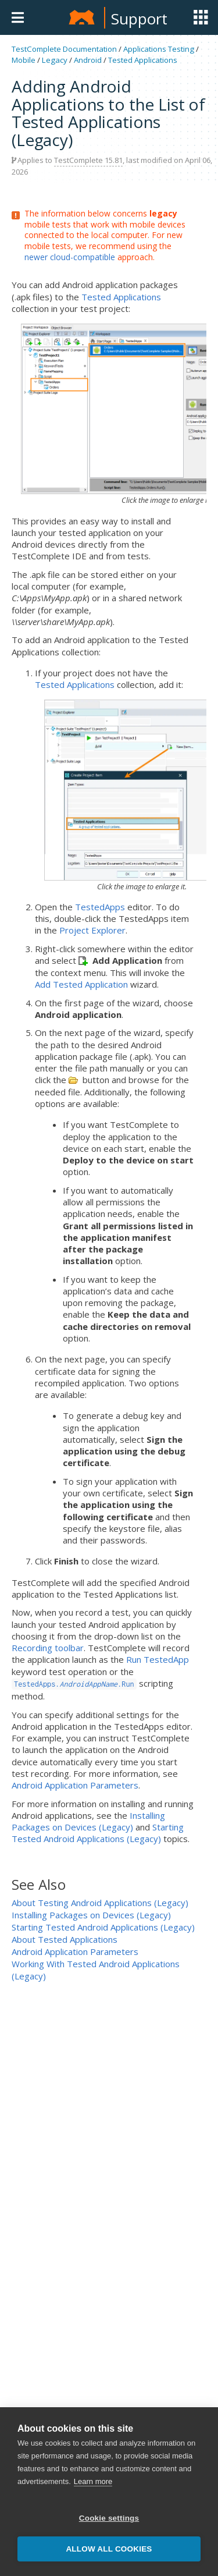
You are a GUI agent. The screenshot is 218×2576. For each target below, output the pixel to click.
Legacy (54, 60)
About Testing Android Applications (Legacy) (100, 1902)
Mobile (23, 60)
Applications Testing (158, 49)
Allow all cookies (109, 2561)
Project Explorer (92, 930)
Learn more (93, 2494)
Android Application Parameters (75, 1785)
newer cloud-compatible (69, 256)
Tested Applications (142, 60)
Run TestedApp (157, 1659)
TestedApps (100, 907)
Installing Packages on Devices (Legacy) (88, 1821)
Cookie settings (109, 2531)
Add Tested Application (81, 984)
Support (139, 18)
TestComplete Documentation (64, 49)
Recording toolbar (48, 1648)
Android (88, 60)
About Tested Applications (64, 1939)
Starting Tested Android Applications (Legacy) (98, 1832)
